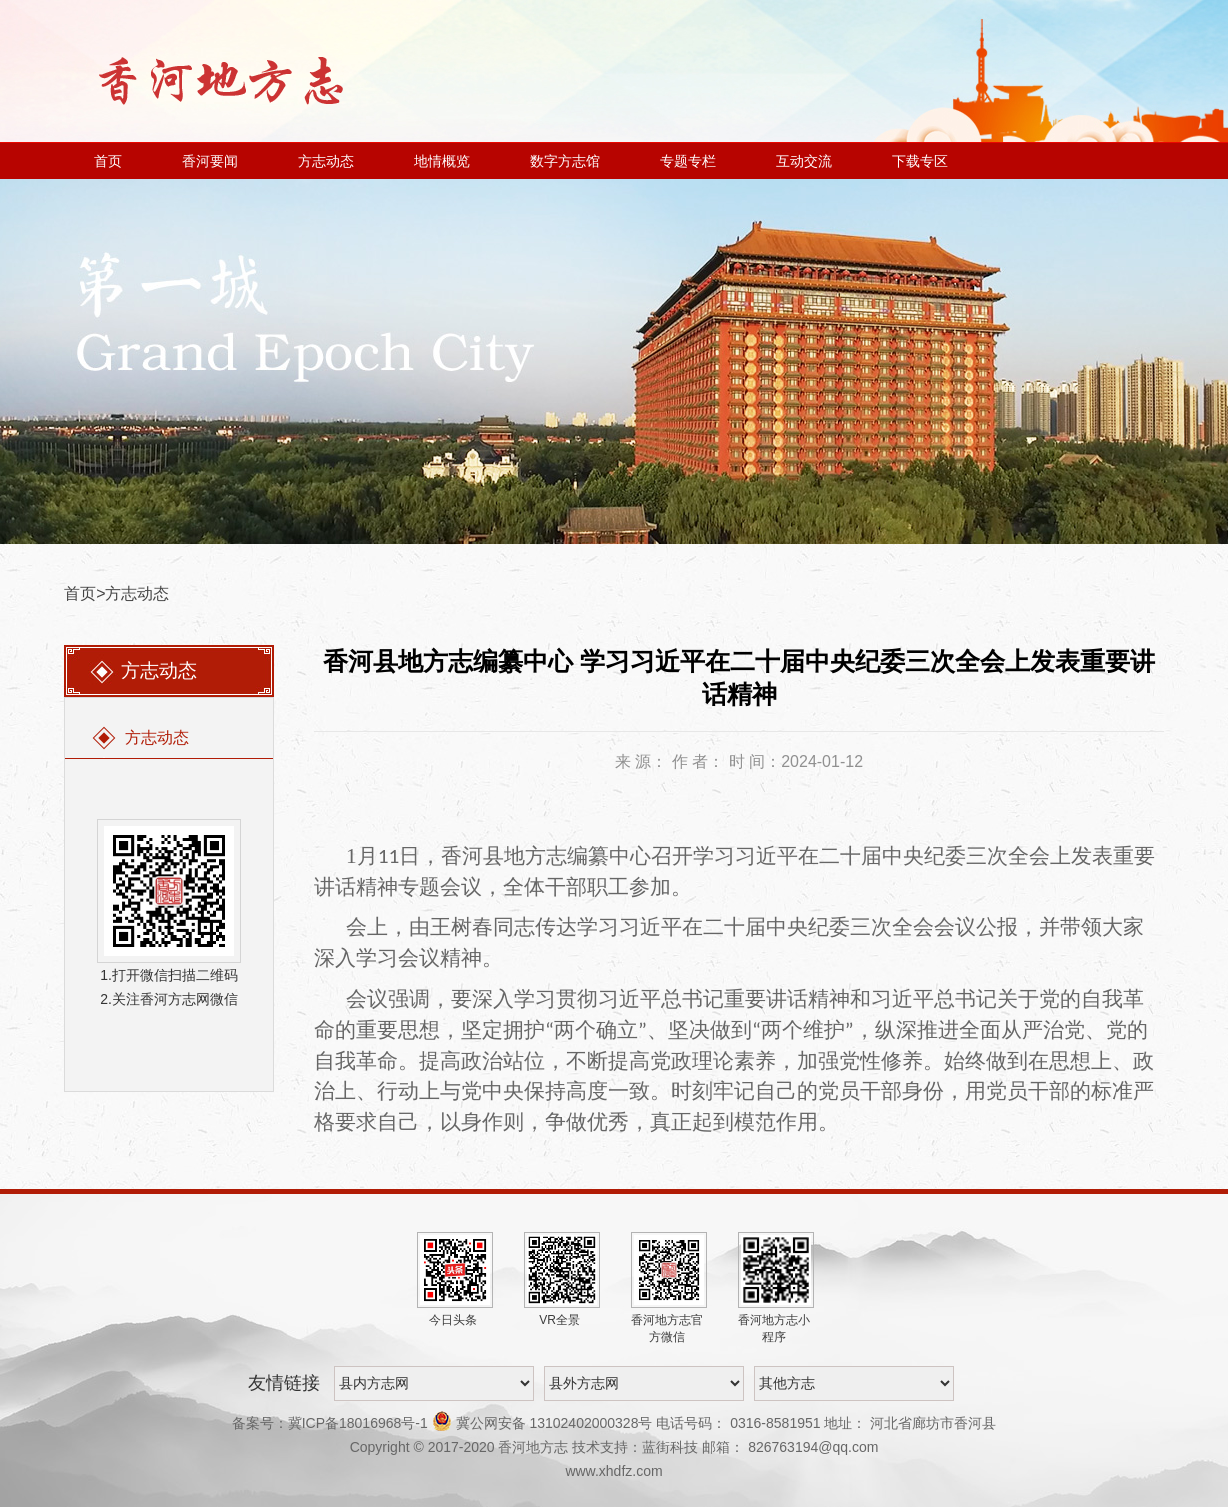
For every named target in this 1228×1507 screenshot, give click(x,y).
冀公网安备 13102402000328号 (544, 1423)
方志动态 (326, 161)
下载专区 (920, 161)
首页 (108, 161)
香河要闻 (210, 161)
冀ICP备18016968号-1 (358, 1423)
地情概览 (442, 161)
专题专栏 (688, 161)
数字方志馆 (565, 161)
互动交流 (804, 161)
